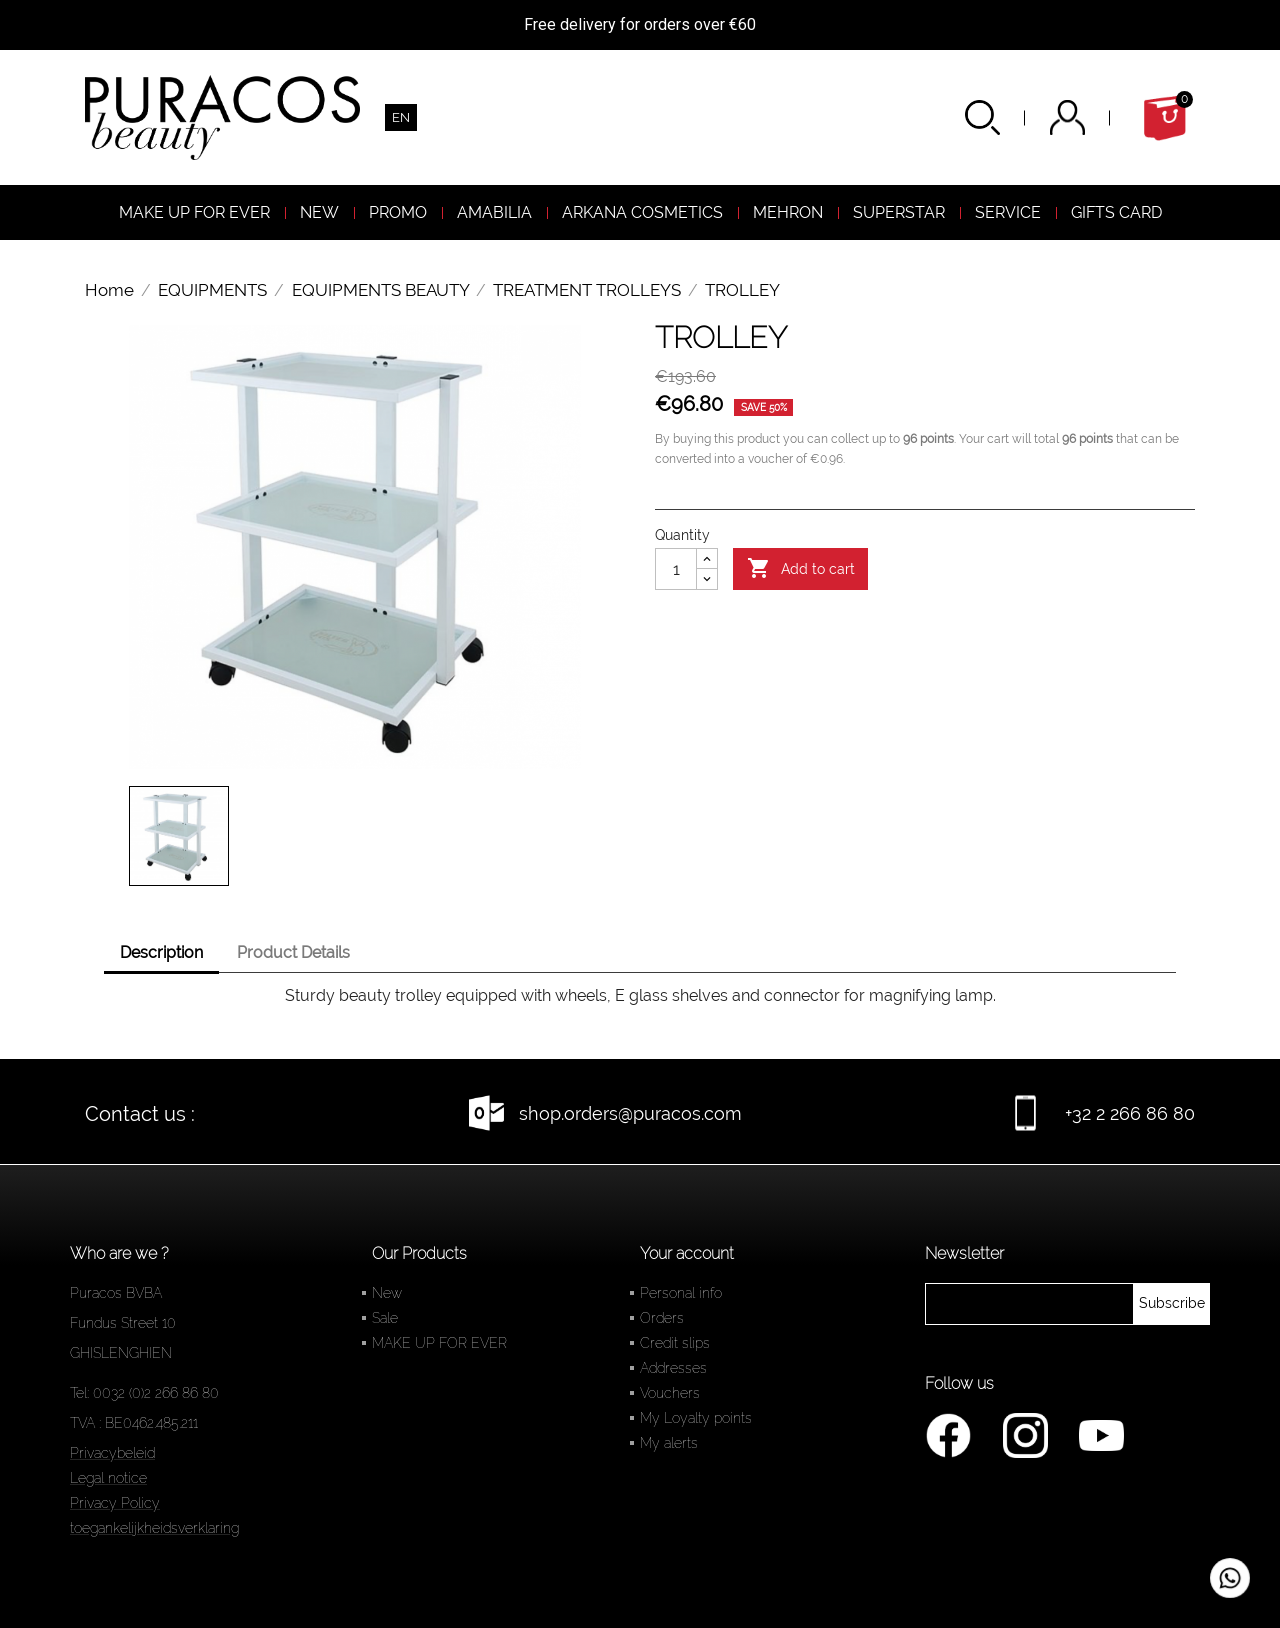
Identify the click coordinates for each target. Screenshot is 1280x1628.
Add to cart (801, 569)
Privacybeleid (112, 1453)
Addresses (673, 1368)
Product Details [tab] (293, 952)
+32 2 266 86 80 (1130, 1113)
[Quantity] (676, 569)
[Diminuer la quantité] (707, 579)
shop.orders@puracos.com (630, 1113)
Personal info (681, 1293)
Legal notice (108, 1478)
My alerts (669, 1443)
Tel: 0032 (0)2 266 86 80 (144, 1393)
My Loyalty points (696, 1418)
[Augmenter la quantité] (707, 559)
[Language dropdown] (401, 117)
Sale (385, 1318)
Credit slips (675, 1343)
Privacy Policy (115, 1503)
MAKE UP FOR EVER (439, 1343)
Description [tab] (161, 952)
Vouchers (670, 1393)
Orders (662, 1318)
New (387, 1293)
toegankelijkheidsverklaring (154, 1528)
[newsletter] (1172, 1304)
